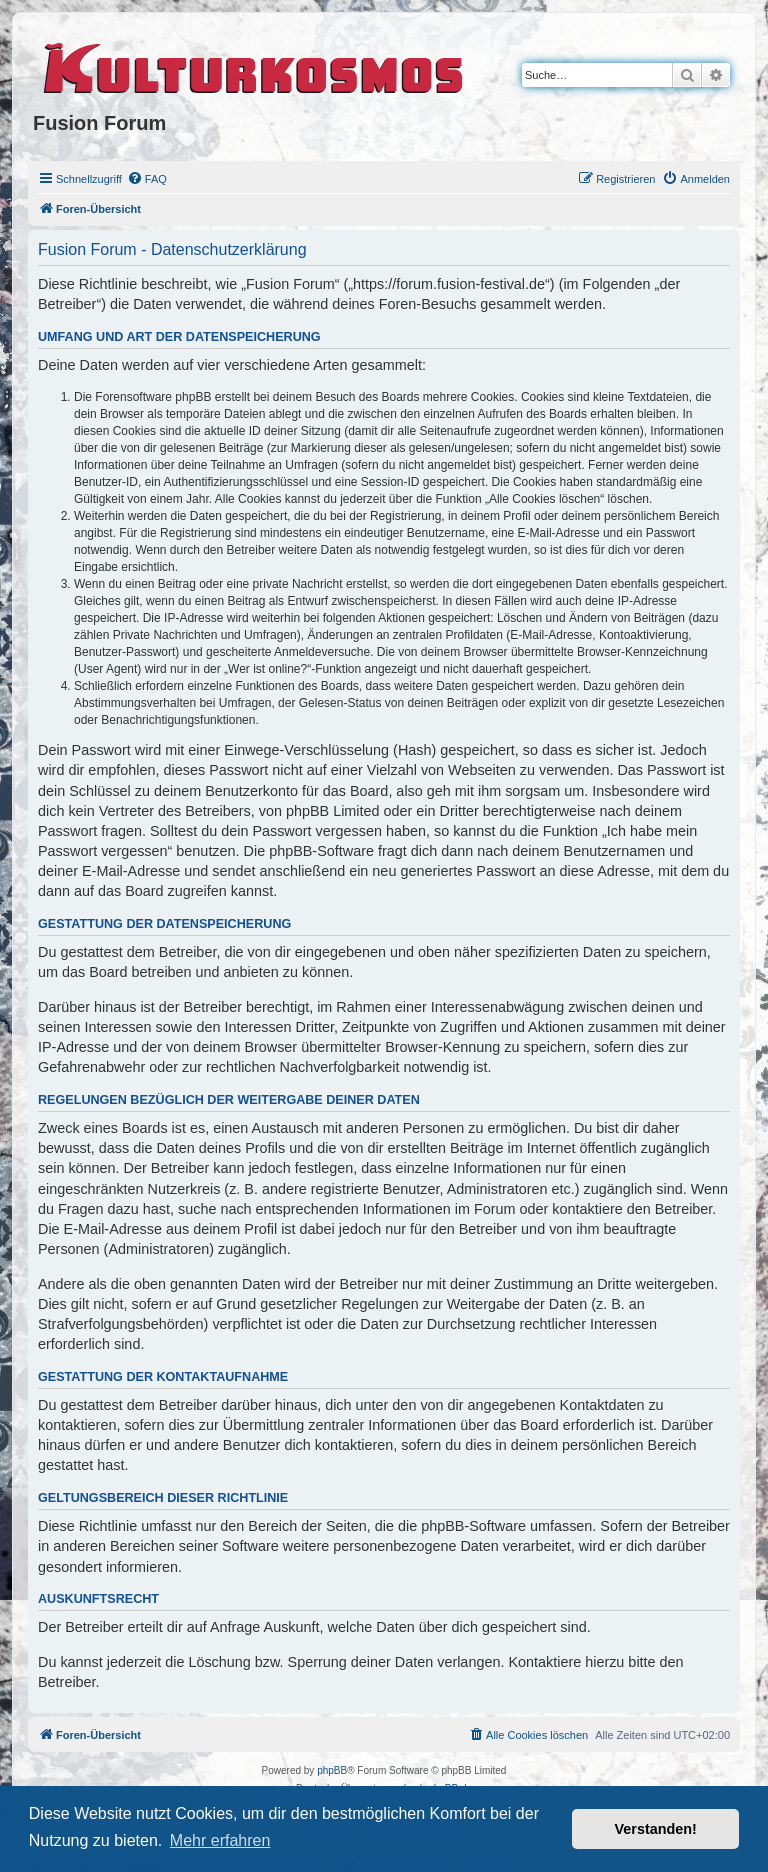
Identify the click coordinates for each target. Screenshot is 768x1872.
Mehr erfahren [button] (220, 1840)
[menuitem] (147, 179)
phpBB (332, 1770)
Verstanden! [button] (656, 1829)
